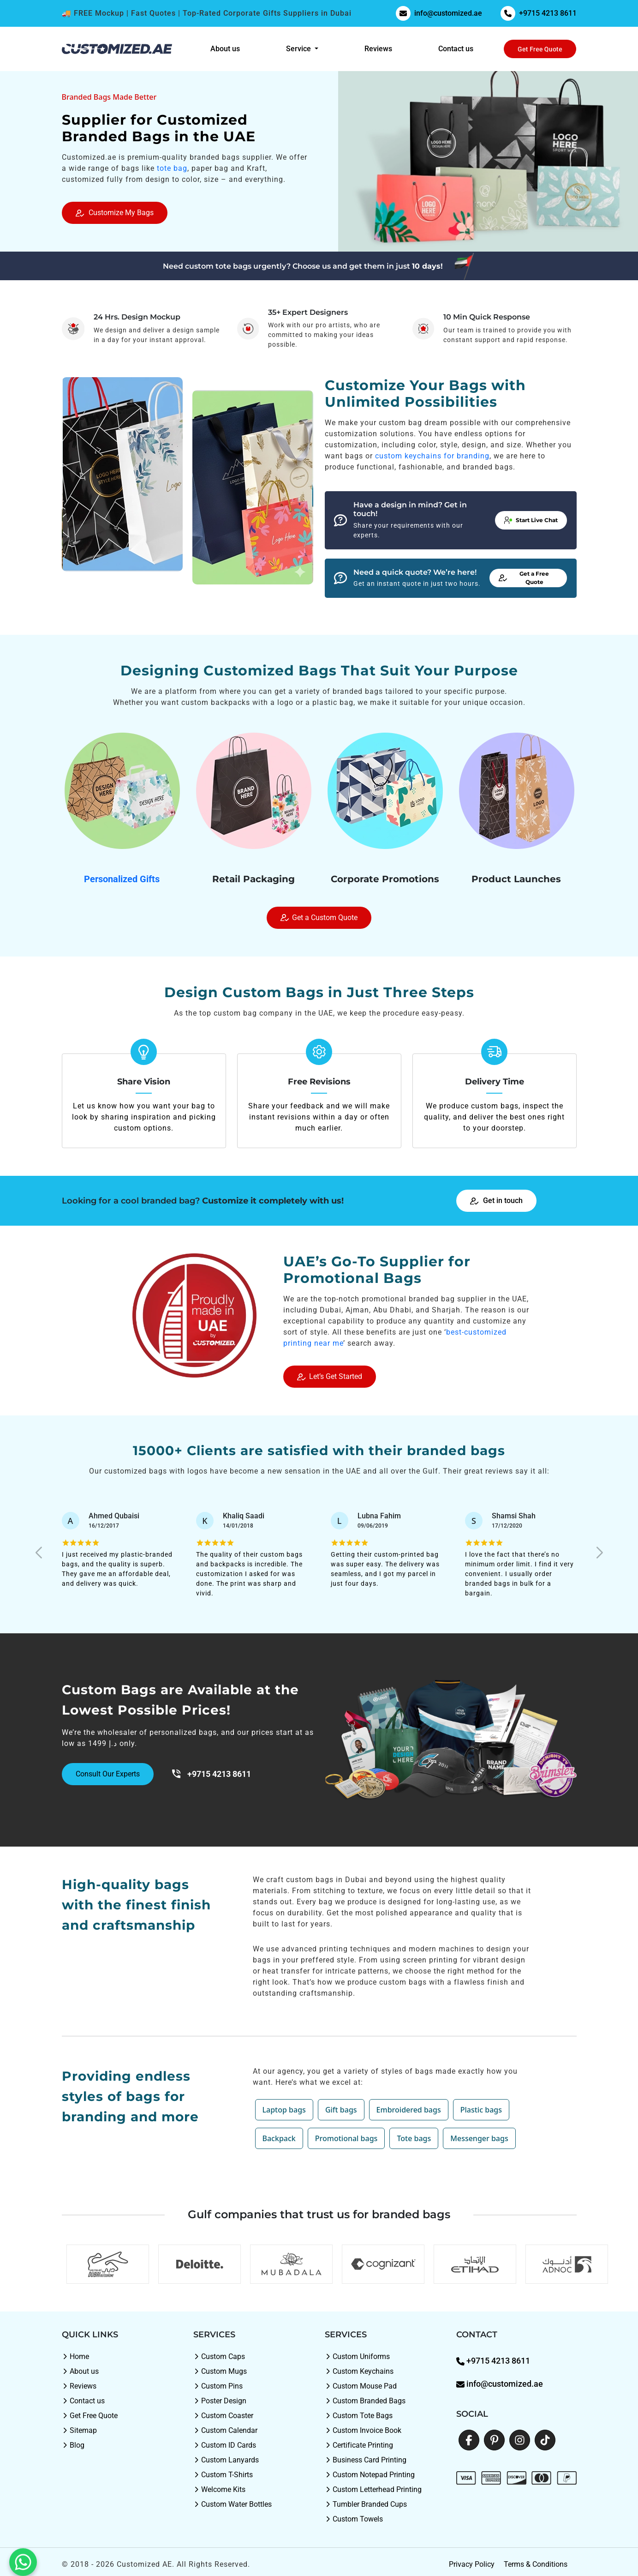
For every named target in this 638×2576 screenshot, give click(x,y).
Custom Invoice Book (363, 2430)
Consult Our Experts (108, 1773)
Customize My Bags (115, 212)
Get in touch (496, 1200)
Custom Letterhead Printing (373, 2489)
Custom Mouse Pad (361, 2386)
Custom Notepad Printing (370, 2474)
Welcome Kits (219, 2489)
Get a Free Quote (524, 577)
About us (225, 48)
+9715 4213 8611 (539, 13)
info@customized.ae (439, 13)
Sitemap (79, 2430)
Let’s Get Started (329, 1376)
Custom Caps (219, 2356)
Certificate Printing (359, 2445)
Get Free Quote (540, 49)
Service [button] (299, 48)
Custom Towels (354, 2519)
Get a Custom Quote (319, 917)
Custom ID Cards (224, 2445)
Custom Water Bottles (232, 2504)
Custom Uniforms (357, 2356)
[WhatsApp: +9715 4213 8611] (23, 2553)
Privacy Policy (472, 2564)
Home (75, 2356)
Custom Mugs (220, 2371)
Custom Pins (218, 2386)
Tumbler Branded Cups (366, 2504)
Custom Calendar (225, 2430)
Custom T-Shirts (223, 2474)
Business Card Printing (365, 2460)
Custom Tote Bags (359, 2415)
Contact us (455, 48)
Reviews (378, 48)
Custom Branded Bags (365, 2400)
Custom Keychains (359, 2371)
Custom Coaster (223, 2415)
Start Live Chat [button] (531, 520)
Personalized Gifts (122, 879)
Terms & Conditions (535, 2564)
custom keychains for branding (432, 455)
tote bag (172, 168)
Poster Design (219, 2400)
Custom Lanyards (226, 2460)
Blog (73, 2445)
